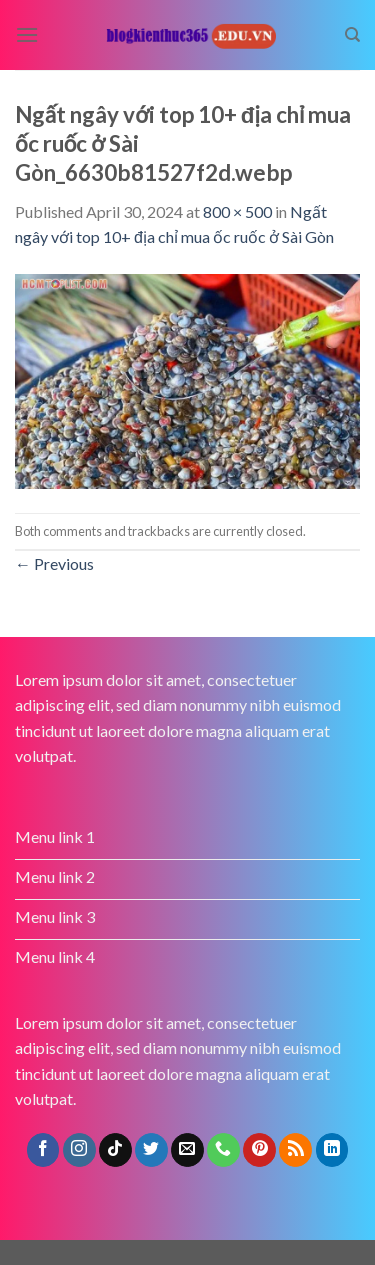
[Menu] (27, 34)
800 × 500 (237, 211)
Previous (54, 563)
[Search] (352, 35)
